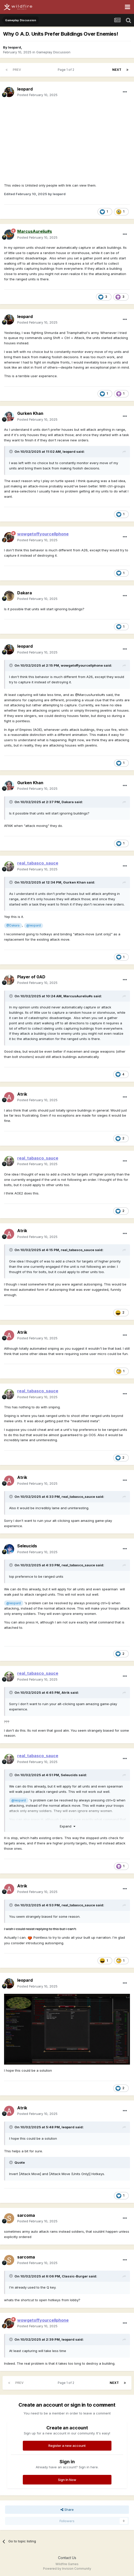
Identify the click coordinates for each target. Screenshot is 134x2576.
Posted (37, 95)
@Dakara (13, 925)
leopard (14, 47)
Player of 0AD (31, 976)
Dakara (24, 592)
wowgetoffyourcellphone (82, 665)
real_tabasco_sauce (77, 1250)
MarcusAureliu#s (78, 996)
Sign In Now (67, 2480)
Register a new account (67, 2446)
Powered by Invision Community (67, 2568)
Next (116, 70)
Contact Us (67, 2558)
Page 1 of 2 (67, 70)
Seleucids (27, 1545)
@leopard (33, 925)
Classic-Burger (75, 2276)
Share (67, 2509)
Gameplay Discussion (53, 52)
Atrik (22, 1094)
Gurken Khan (30, 413)
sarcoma (26, 2215)
